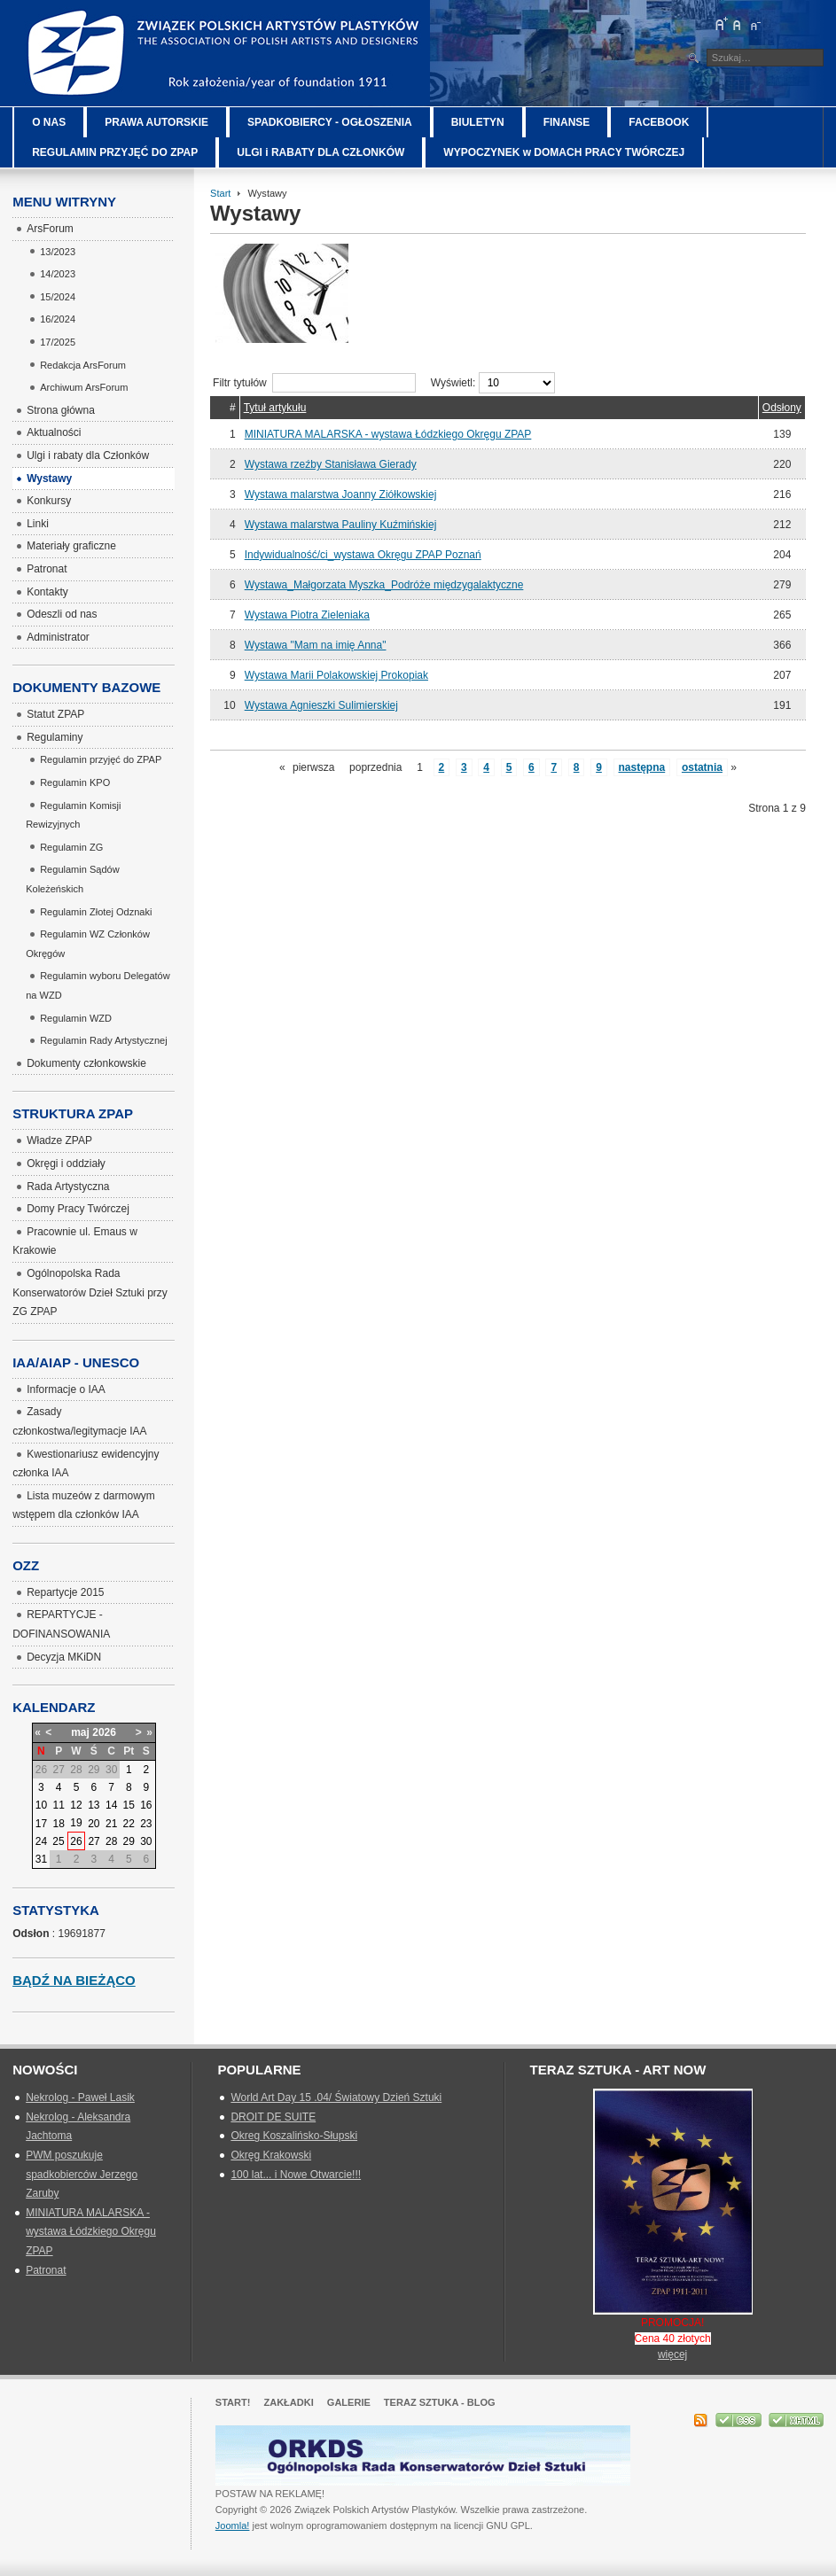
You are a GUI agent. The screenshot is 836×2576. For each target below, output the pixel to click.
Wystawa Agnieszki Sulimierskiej (321, 705)
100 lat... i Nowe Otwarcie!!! (295, 2174)
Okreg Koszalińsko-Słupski (293, 2135)
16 (146, 1805)
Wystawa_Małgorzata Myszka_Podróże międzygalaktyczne (384, 585)
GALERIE (349, 2402)
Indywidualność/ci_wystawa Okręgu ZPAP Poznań (363, 555)
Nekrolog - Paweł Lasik (80, 2097)
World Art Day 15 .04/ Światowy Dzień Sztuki (335, 2097)
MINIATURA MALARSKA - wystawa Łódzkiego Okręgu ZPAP (388, 434)
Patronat (46, 2270)
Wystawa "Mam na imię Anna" (316, 645)
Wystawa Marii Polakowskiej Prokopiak (336, 675)
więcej (672, 2354)
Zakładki (288, 2402)
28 (111, 1841)
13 (93, 1805)
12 (76, 1805)
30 (146, 1841)
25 (58, 1841)
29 (129, 1841)
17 (41, 1823)
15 (129, 1805)
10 (41, 1805)
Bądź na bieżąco (74, 1980)
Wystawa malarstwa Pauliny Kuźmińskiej (341, 524)
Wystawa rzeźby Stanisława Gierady (331, 464)
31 (41, 1859)
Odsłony (781, 407)
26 (76, 1841)
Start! (233, 2402)
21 (111, 1823)
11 (59, 1805)
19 (76, 1823)
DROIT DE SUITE (273, 2117)
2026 (104, 1732)
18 (59, 1823)
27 (93, 1841)
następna (642, 767)
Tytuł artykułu (275, 407)
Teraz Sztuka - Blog (440, 2402)
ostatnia (702, 767)
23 (146, 1823)
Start (220, 193)
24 (41, 1841)
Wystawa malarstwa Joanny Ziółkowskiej (341, 494)
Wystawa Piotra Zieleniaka (307, 615)
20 (93, 1823)
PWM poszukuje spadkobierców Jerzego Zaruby (81, 2174)
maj (80, 1732)
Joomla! (232, 2525)
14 (111, 1805)
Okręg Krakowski (270, 2155)
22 (129, 1823)
